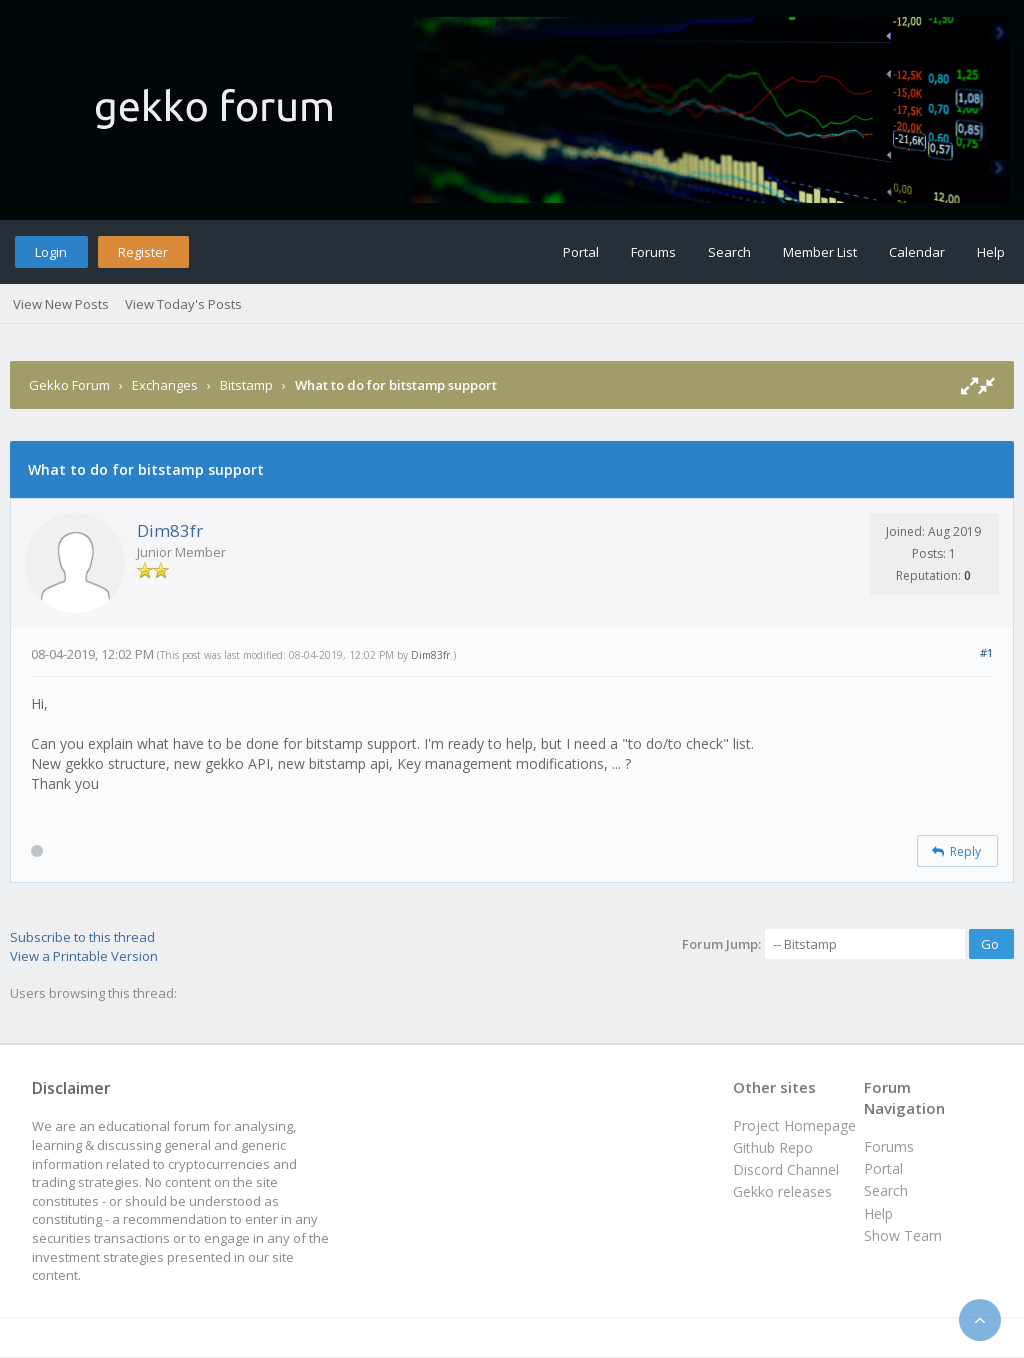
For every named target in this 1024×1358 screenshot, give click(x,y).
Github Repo (773, 1147)
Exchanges (165, 385)
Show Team (903, 1235)
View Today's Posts (183, 304)
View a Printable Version (84, 956)
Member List (820, 252)
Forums (653, 252)
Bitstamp (246, 385)
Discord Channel (786, 1169)
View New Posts (61, 304)
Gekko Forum (69, 385)
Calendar (917, 252)
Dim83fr (170, 530)
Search (729, 252)
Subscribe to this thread (82, 937)
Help (991, 252)
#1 (986, 652)
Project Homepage (794, 1125)
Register (143, 252)
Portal (581, 252)
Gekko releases (782, 1191)
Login (51, 252)
